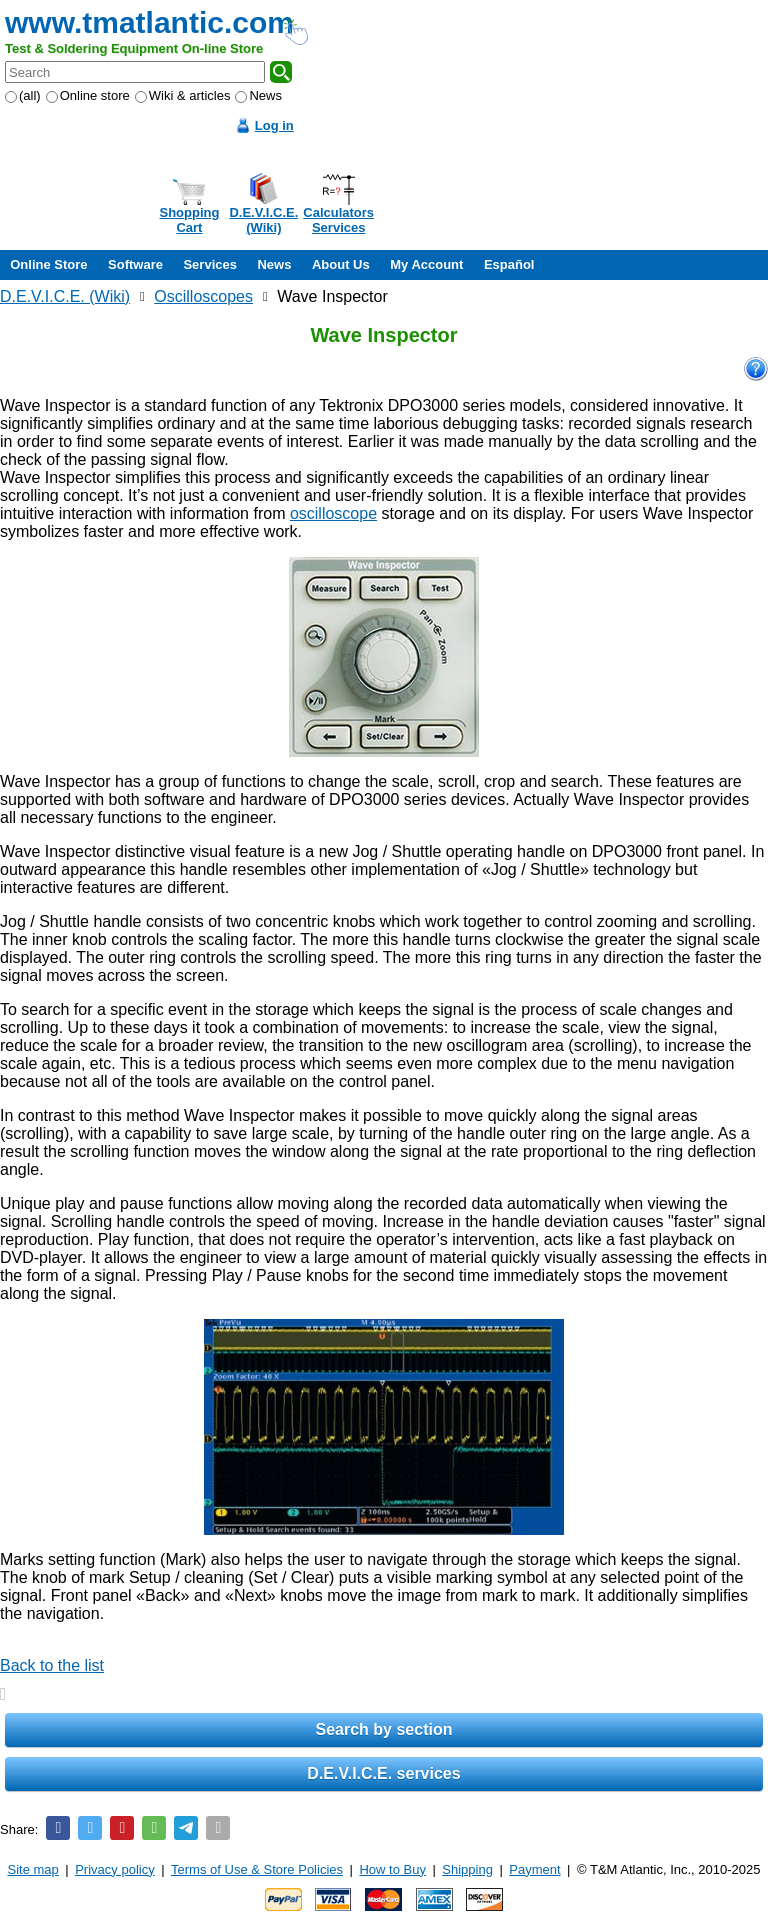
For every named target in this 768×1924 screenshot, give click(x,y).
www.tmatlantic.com (149, 22)
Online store (88, 95)
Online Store (48, 264)
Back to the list (52, 1665)
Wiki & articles (183, 95)
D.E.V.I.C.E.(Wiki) (263, 220)
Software (135, 264)
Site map (33, 1869)
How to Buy (392, 1869)
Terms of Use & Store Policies (257, 1869)
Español (509, 264)
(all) (23, 95)
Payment (534, 1869)
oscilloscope (333, 513)
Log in (274, 125)
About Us (341, 264)
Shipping (467, 1869)
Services (210, 264)
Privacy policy (114, 1869)
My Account (426, 264)
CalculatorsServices (338, 220)
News (258, 95)
